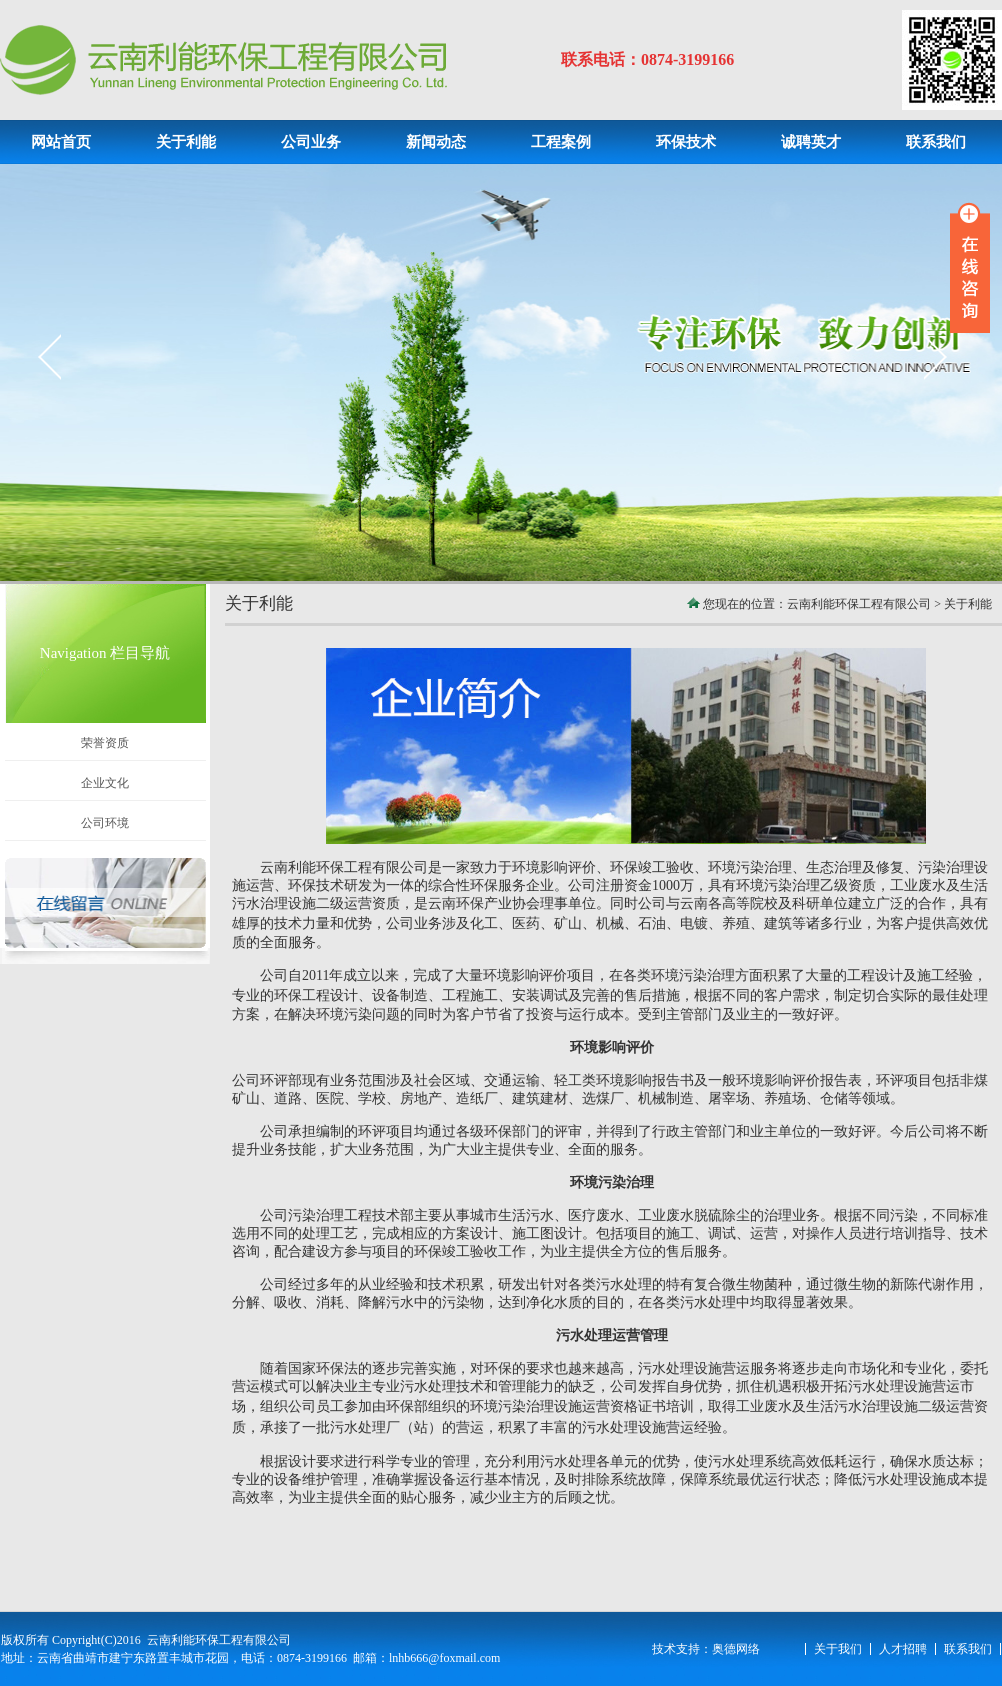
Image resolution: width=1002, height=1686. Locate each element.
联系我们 (968, 1649)
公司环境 (105, 823)
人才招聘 (903, 1649)
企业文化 (105, 783)
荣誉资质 (105, 743)
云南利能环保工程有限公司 (859, 604)
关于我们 (838, 1649)
